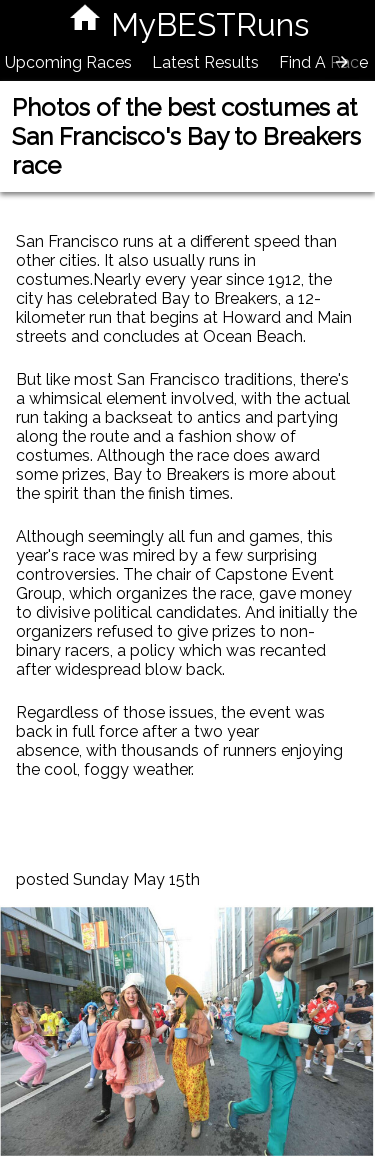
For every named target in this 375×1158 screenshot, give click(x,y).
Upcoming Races (68, 62)
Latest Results (205, 62)
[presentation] (342, 62)
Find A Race (323, 62)
